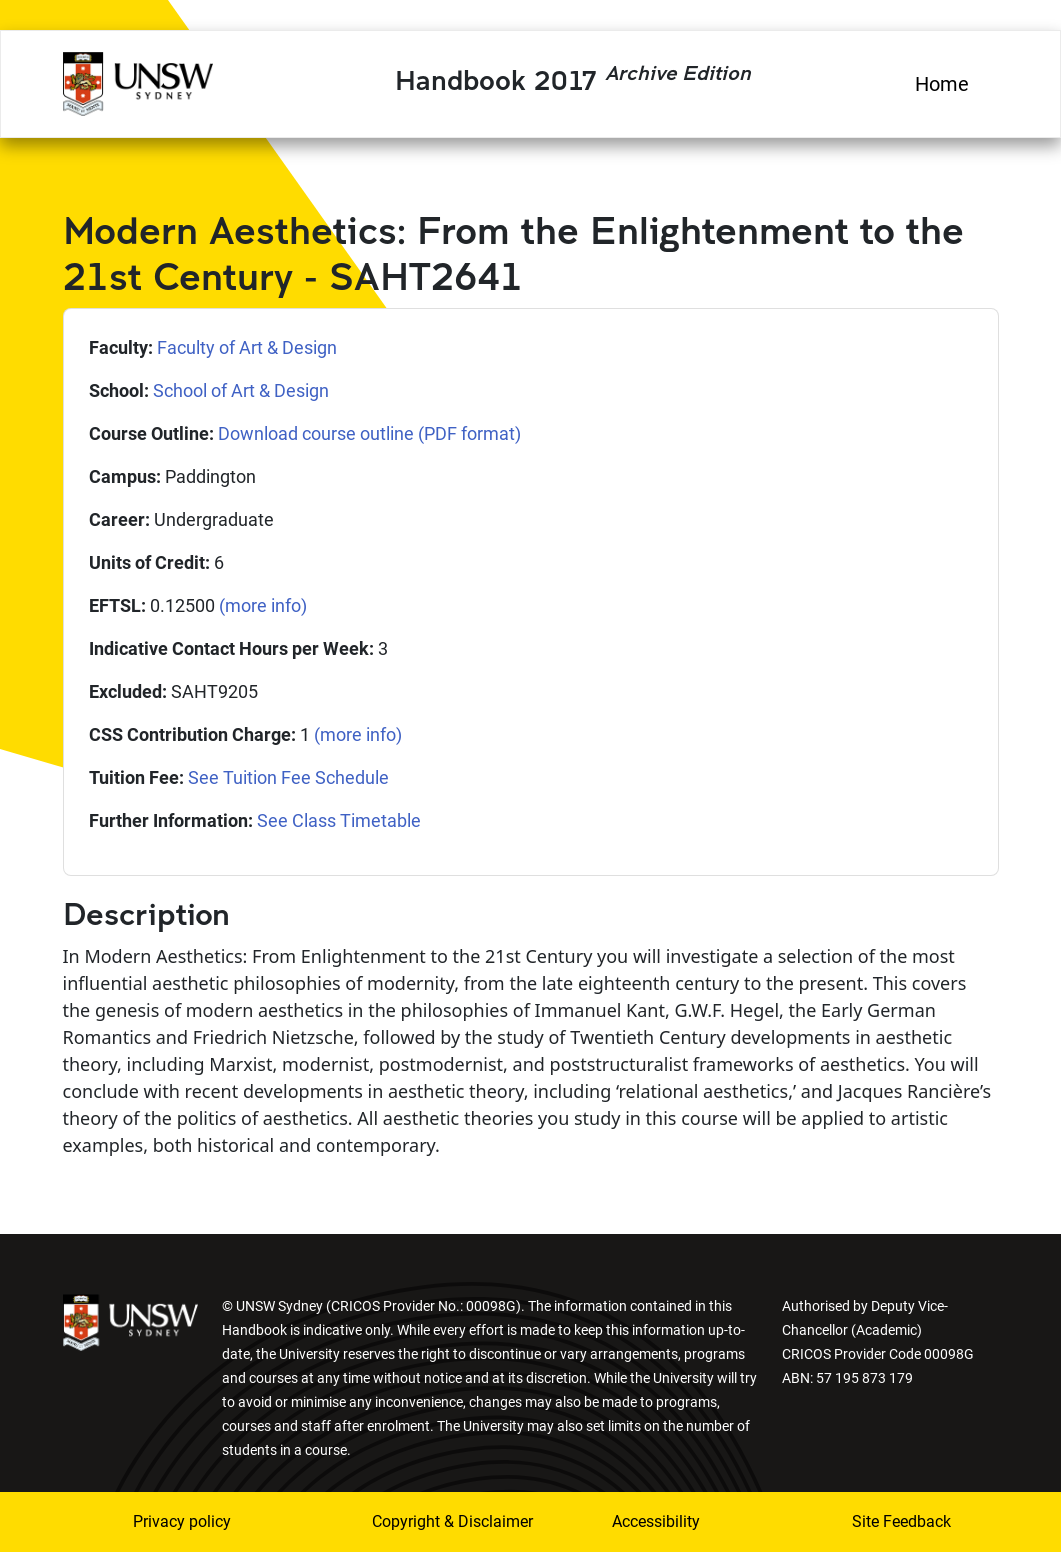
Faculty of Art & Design (247, 347)
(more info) (263, 605)
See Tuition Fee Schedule (288, 777)
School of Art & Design (241, 390)
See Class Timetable (339, 820)
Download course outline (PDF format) (369, 433)
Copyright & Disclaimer (425, 1521)
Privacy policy (182, 1521)
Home (942, 84)
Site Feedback (901, 1521)
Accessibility (656, 1521)
